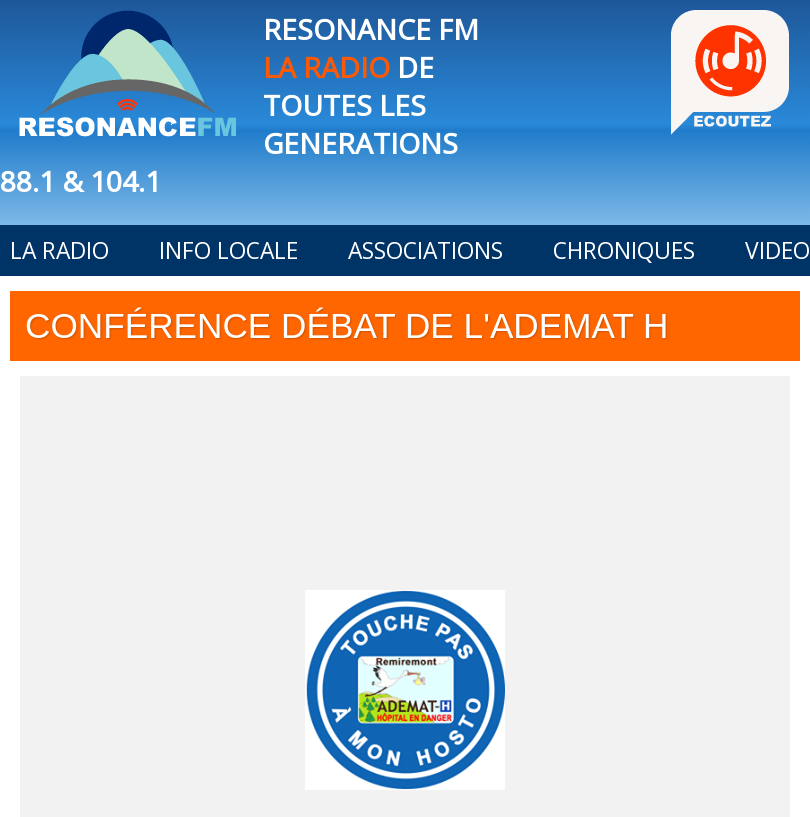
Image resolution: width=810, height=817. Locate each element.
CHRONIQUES (624, 250)
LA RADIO (59, 250)
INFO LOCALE (228, 250)
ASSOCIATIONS (425, 250)
